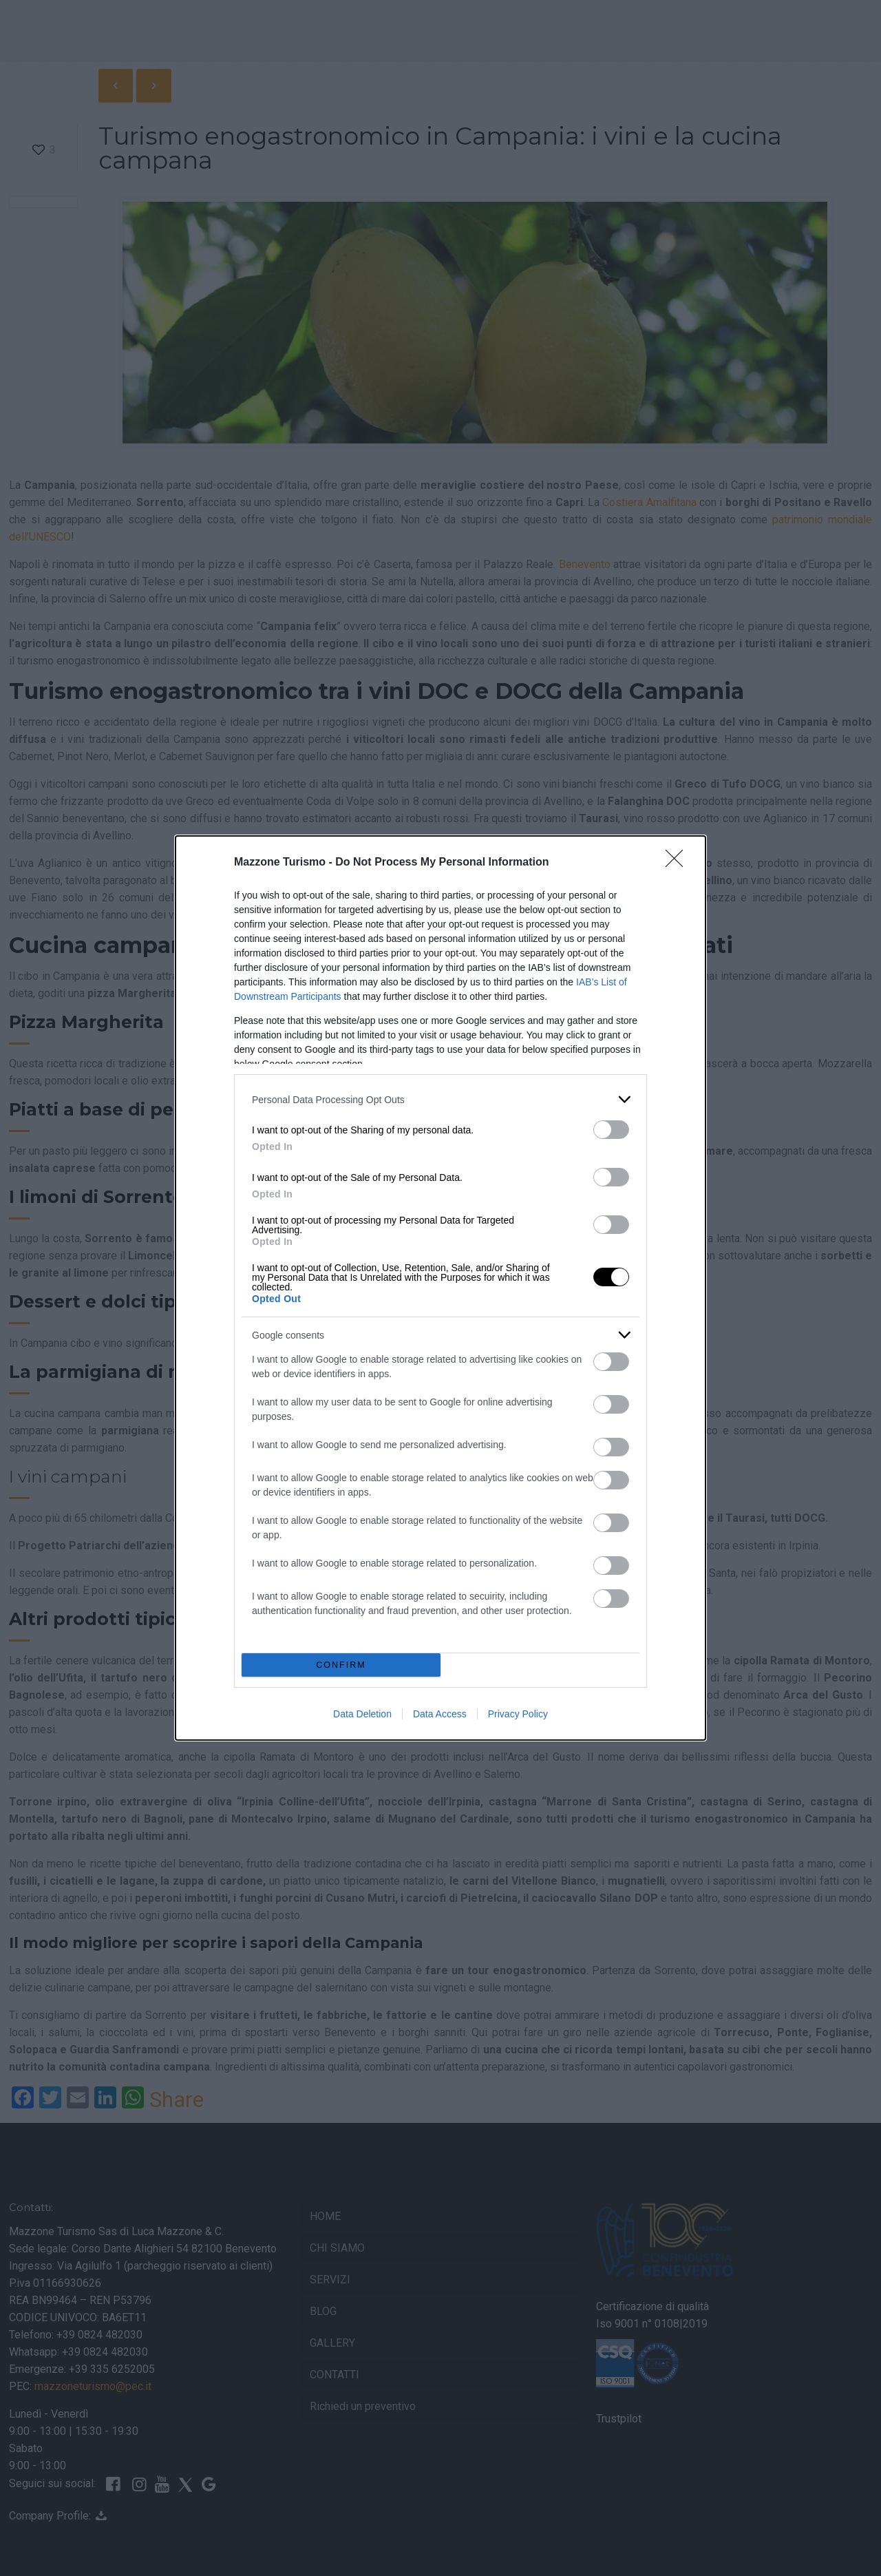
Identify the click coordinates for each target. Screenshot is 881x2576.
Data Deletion (362, 1713)
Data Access (440, 1713)
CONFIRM (341, 1665)
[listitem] (440, 1099)
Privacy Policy (518, 1713)
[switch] (611, 1129)
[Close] (679, 863)
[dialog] (440, 1288)
